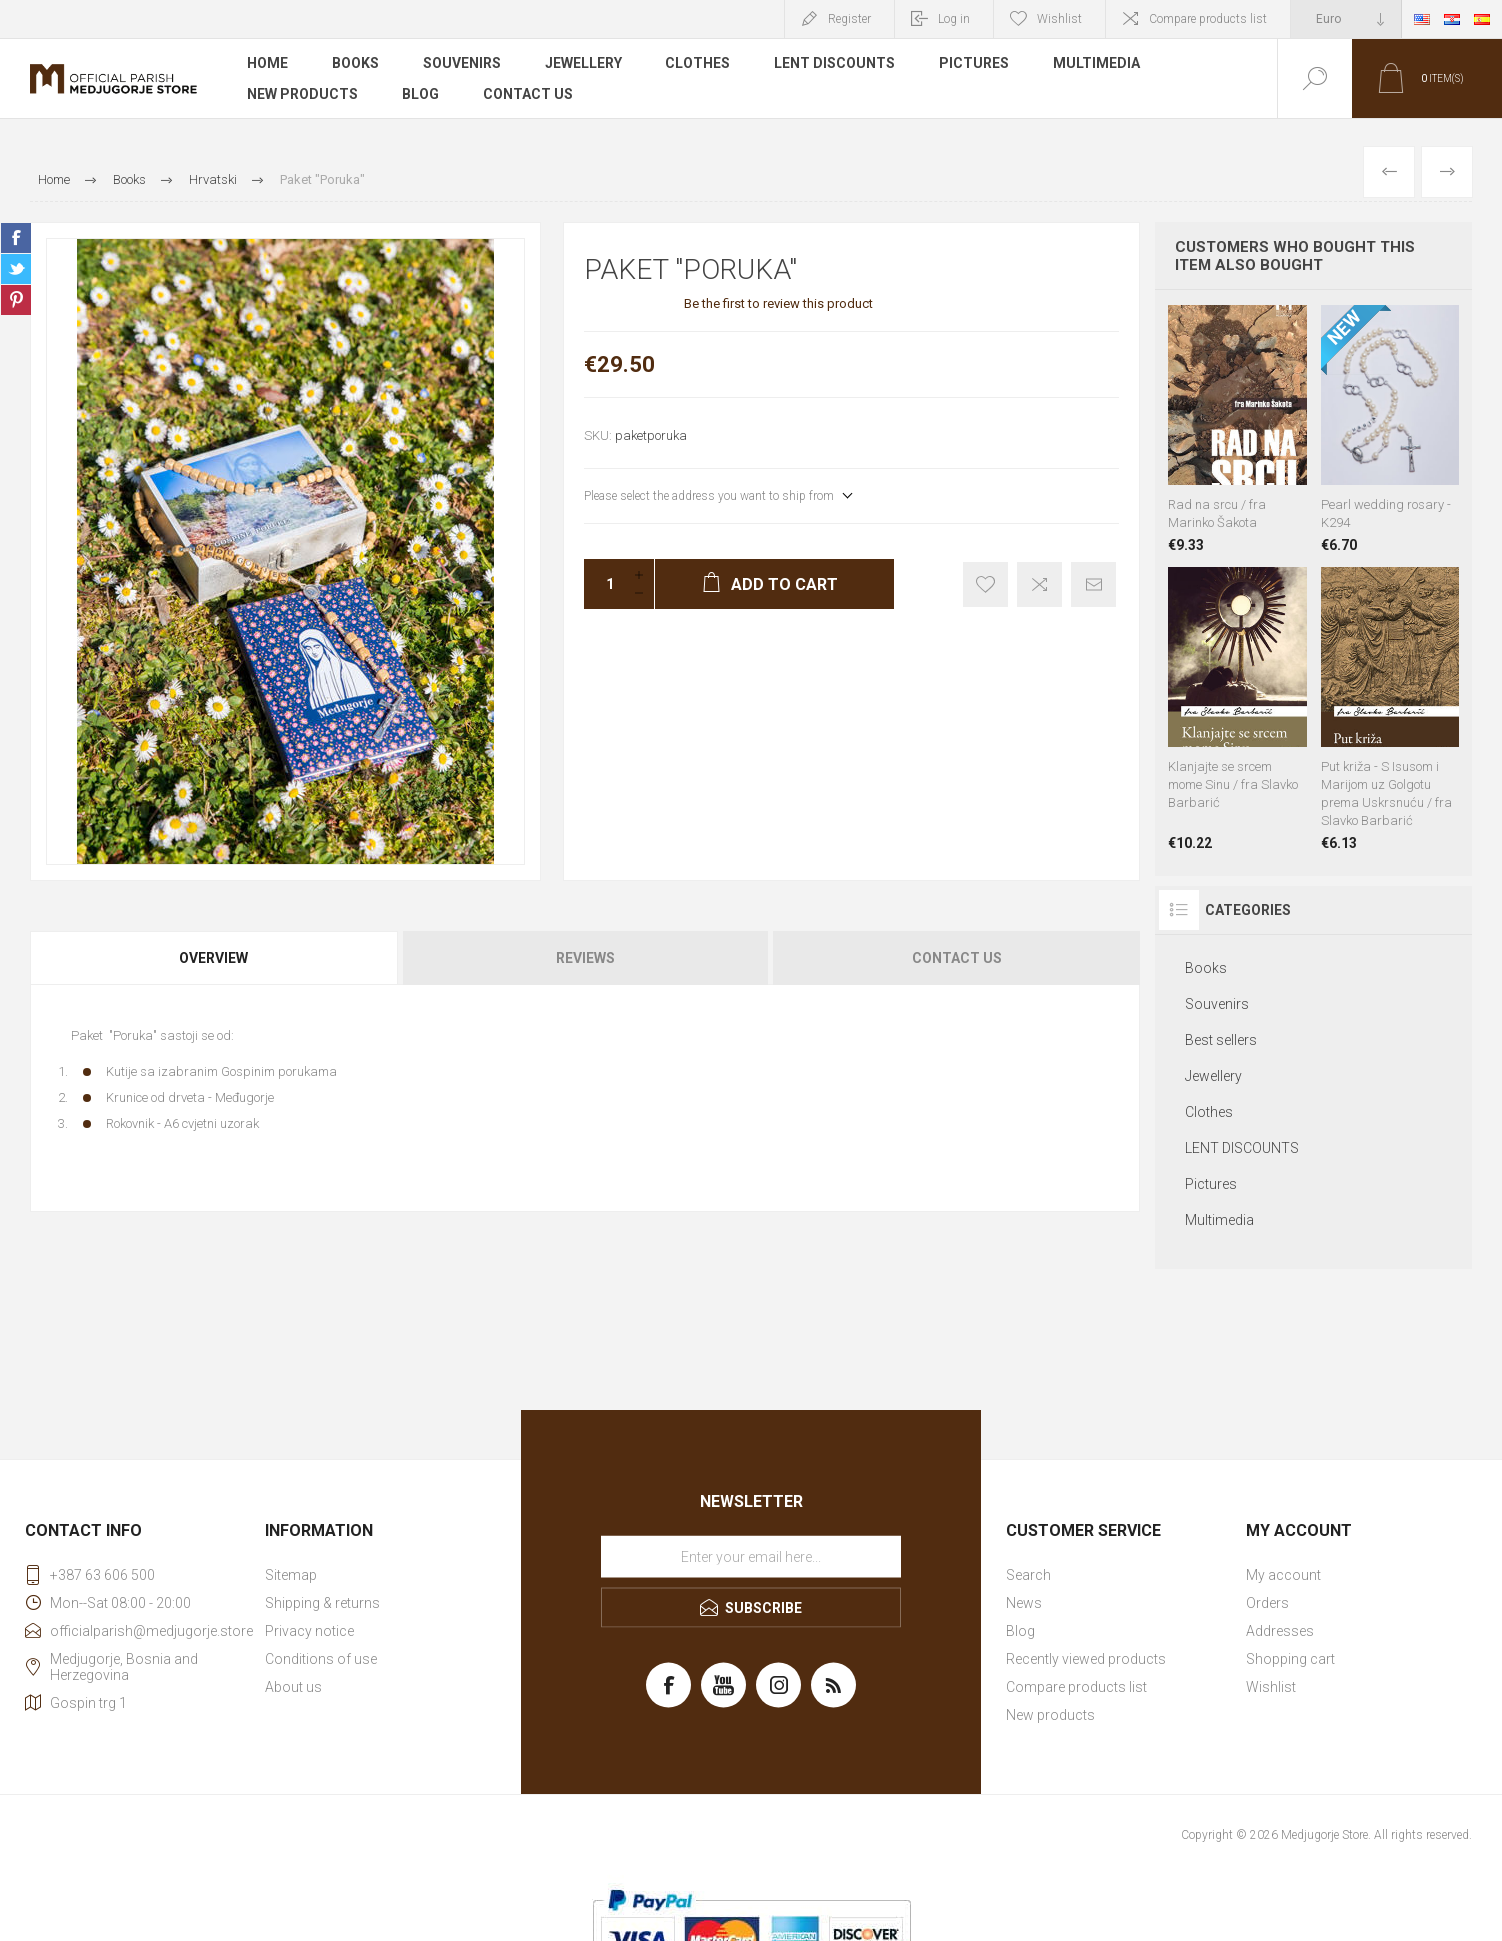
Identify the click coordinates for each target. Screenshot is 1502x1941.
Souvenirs (462, 64)
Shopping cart (1290, 1659)
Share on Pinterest (16, 300)
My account (1283, 1575)
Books (355, 64)
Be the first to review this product (778, 303)
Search (1028, 1575)
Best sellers (1221, 1040)
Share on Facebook (16, 238)
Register (849, 19)
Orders (1267, 1603)
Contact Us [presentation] (957, 958)
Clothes (698, 64)
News (1024, 1603)
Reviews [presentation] (585, 958)
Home (267, 64)
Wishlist (1271, 1687)
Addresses (1280, 1631)
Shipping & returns (322, 1603)
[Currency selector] (1346, 19)
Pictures (975, 64)
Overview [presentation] (213, 958)
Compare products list (1208, 19)
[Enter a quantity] (604, 584)
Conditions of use (321, 1659)
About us (293, 1687)
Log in (954, 19)
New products (302, 94)
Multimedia (1097, 64)
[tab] (215, 958)
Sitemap (291, 1575)
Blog (420, 94)
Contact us (528, 94)
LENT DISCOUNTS (835, 64)
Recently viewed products (1086, 1659)
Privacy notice (309, 1631)
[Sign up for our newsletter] (751, 1556)
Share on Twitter (16, 269)
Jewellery (583, 64)
